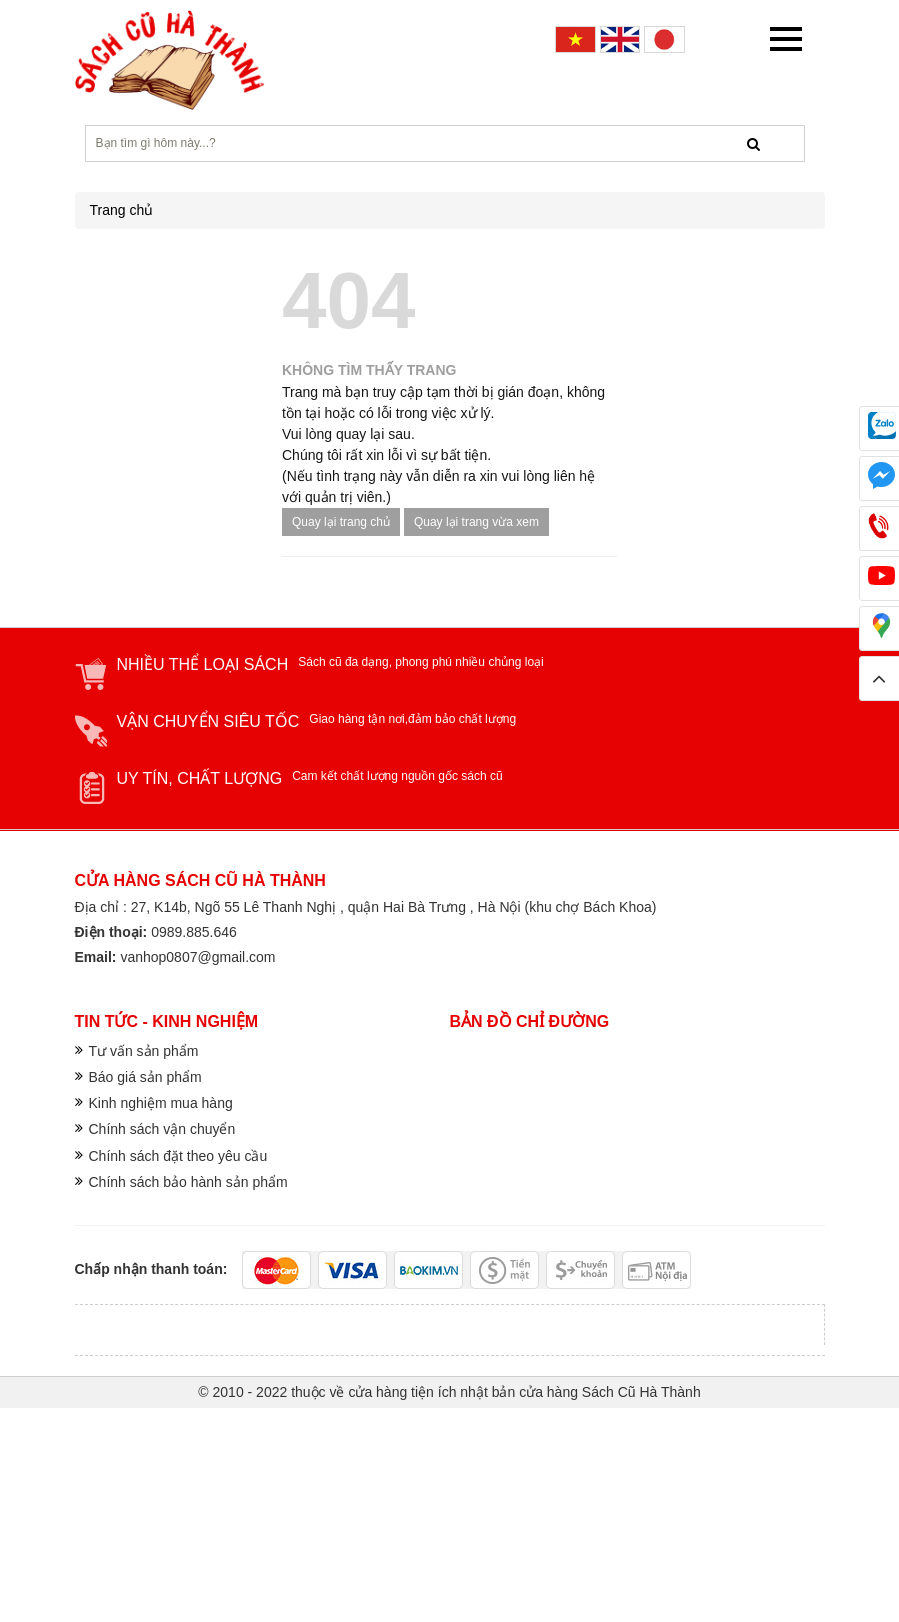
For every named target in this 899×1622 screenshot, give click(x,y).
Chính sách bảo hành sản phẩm (188, 1182)
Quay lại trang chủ (341, 522)
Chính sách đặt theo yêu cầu (178, 1156)
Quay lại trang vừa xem (476, 522)
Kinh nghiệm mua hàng (161, 1103)
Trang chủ (122, 210)
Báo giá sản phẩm (145, 1077)
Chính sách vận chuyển (162, 1129)
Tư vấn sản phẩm (144, 1051)
